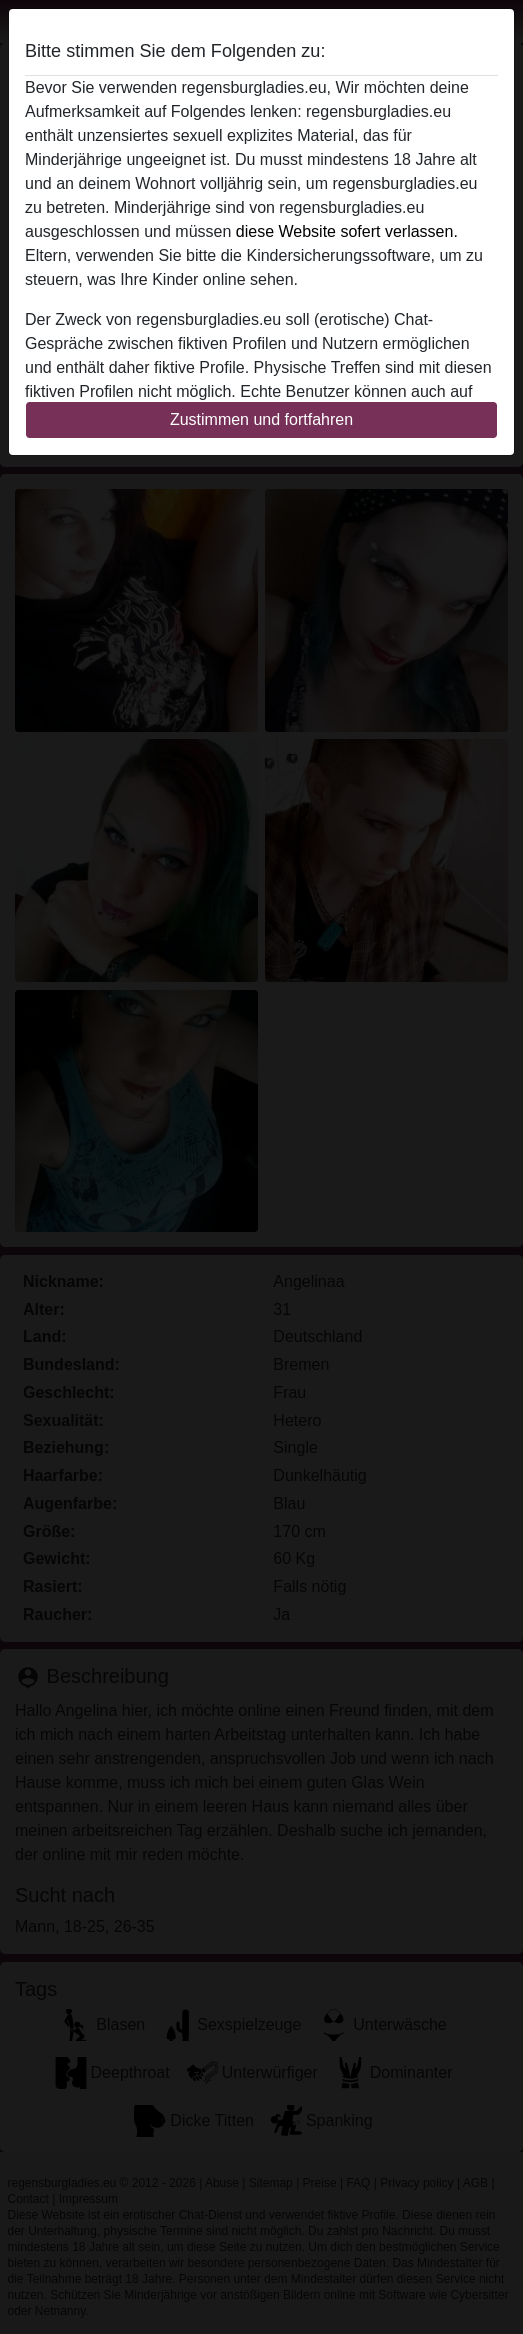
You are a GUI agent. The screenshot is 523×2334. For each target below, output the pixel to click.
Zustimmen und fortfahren (261, 419)
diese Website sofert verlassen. (347, 231)
